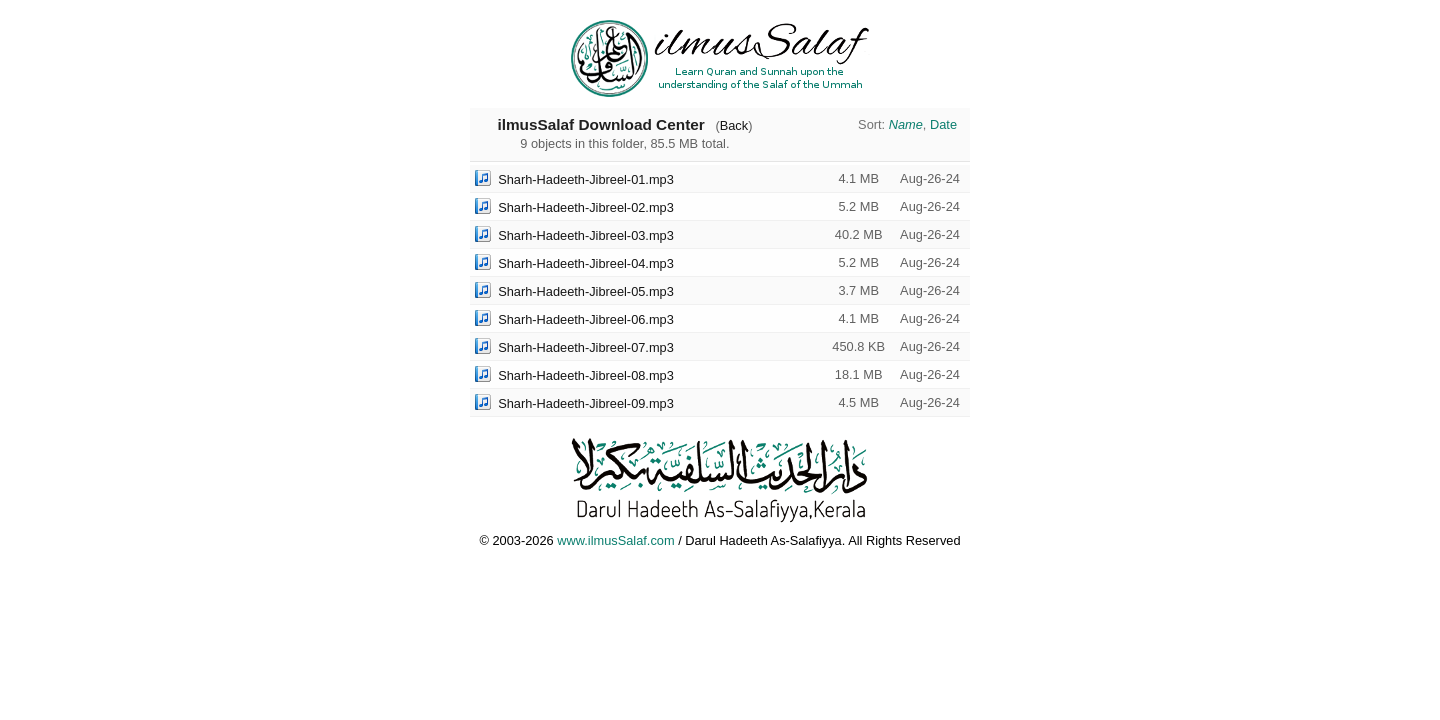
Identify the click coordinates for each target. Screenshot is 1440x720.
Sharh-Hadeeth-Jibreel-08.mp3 (586, 375)
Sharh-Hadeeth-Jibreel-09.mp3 (586, 403)
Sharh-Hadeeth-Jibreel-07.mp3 (586, 347)
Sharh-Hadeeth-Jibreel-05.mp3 (586, 291)
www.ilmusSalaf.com (615, 540)
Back (734, 125)
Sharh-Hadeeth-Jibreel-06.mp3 (586, 319)
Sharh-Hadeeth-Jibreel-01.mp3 (586, 179)
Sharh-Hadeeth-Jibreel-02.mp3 (586, 207)
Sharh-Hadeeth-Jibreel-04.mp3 (586, 263)
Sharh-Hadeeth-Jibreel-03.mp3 (586, 235)
